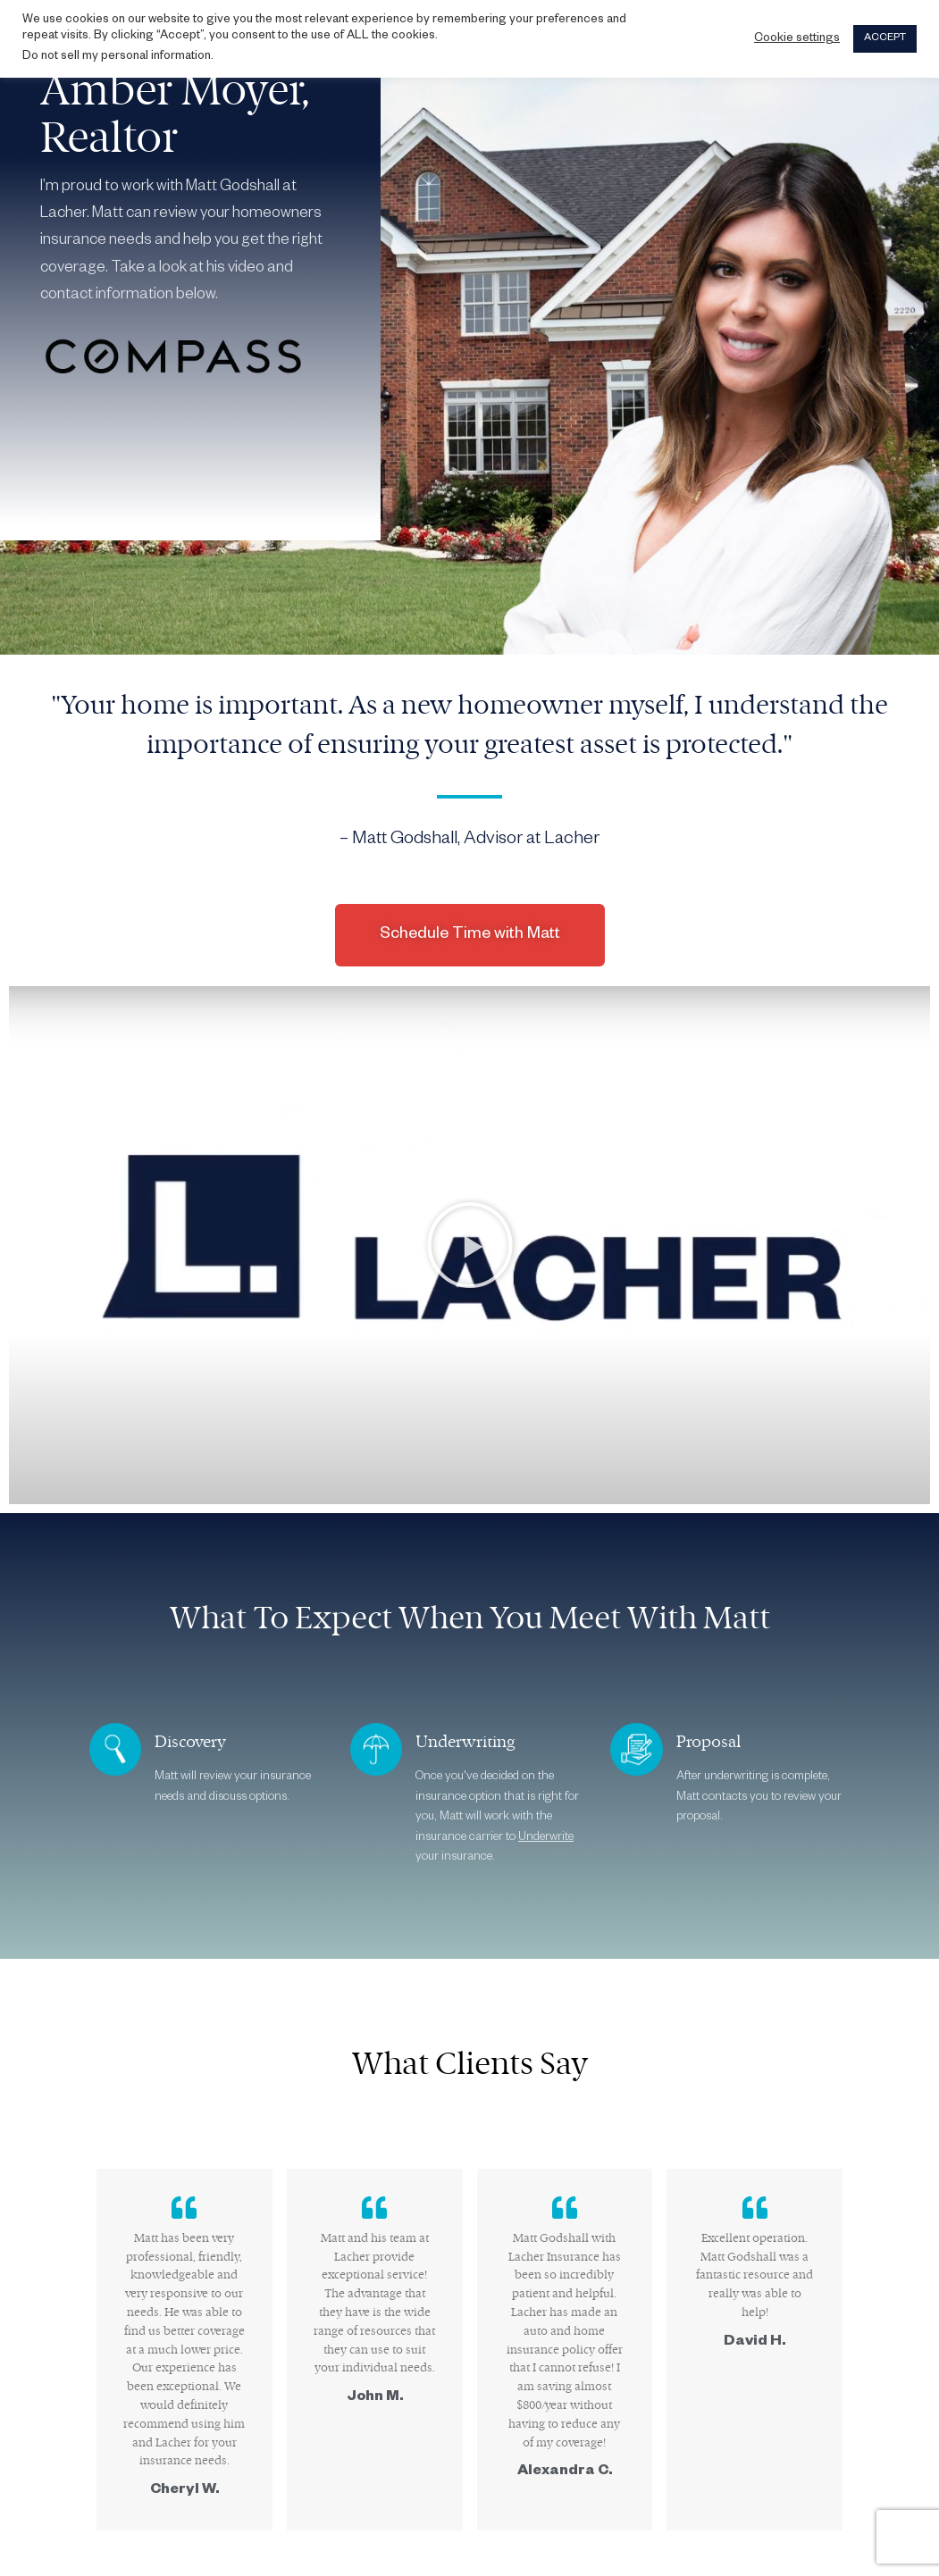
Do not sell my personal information (116, 57)
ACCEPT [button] (885, 39)
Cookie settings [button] (797, 39)
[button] (470, 1245)
